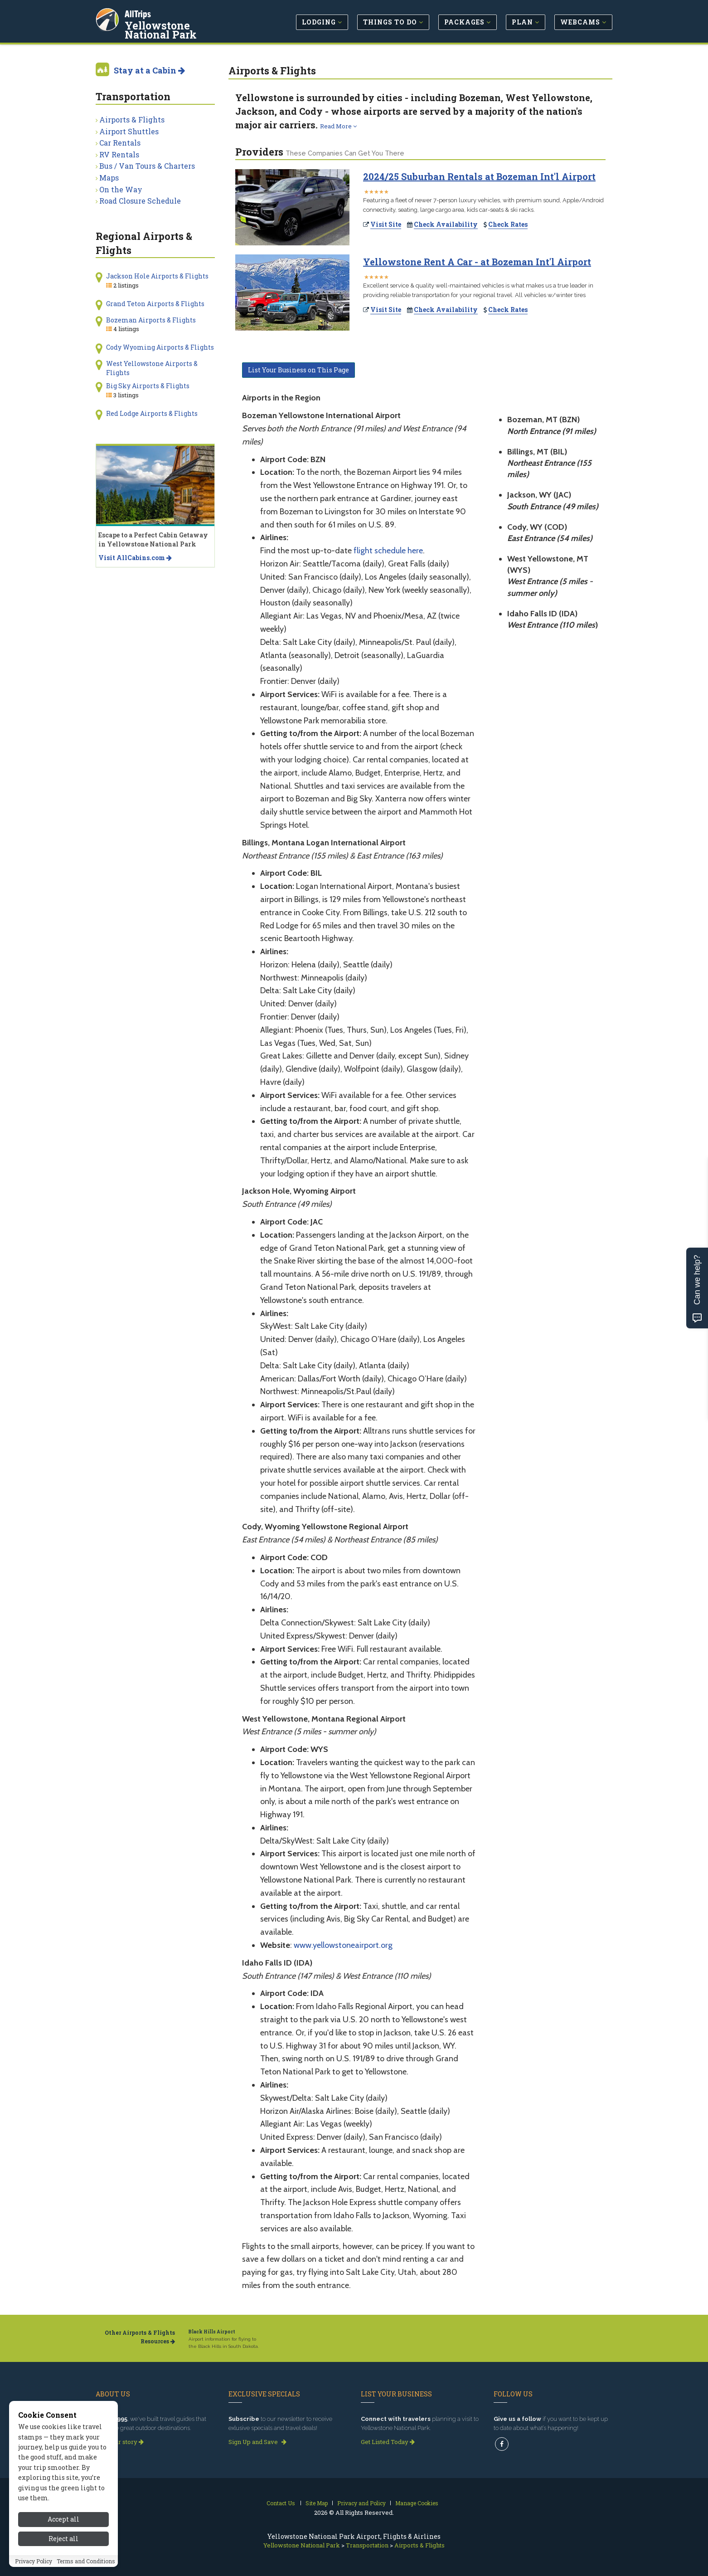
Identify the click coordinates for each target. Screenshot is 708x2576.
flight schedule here (388, 551)
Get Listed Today (388, 2442)
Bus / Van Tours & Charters (147, 166)
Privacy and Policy (361, 2503)
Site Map (317, 2503)
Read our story (120, 2442)
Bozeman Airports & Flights (151, 320)
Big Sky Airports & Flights (147, 385)
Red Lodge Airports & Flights (152, 413)
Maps (109, 177)
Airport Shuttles (129, 131)
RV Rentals (119, 154)
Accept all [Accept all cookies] (63, 2538)
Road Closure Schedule (140, 200)
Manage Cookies (416, 2503)
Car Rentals (120, 142)
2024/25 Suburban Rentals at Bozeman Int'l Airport (479, 176)
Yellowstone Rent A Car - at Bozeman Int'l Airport (477, 262)
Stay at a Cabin (149, 70)
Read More (338, 126)
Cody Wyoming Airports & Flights (160, 347)
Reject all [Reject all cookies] (63, 2557)
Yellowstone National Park (182, 29)
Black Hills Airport (212, 2332)
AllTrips (139, 13)
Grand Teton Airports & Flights (155, 303)
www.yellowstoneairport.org (343, 1945)
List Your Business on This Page (298, 370)
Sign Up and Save (257, 2442)
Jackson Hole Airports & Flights (157, 276)
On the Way (120, 189)
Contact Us (281, 2503)
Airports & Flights (132, 119)
